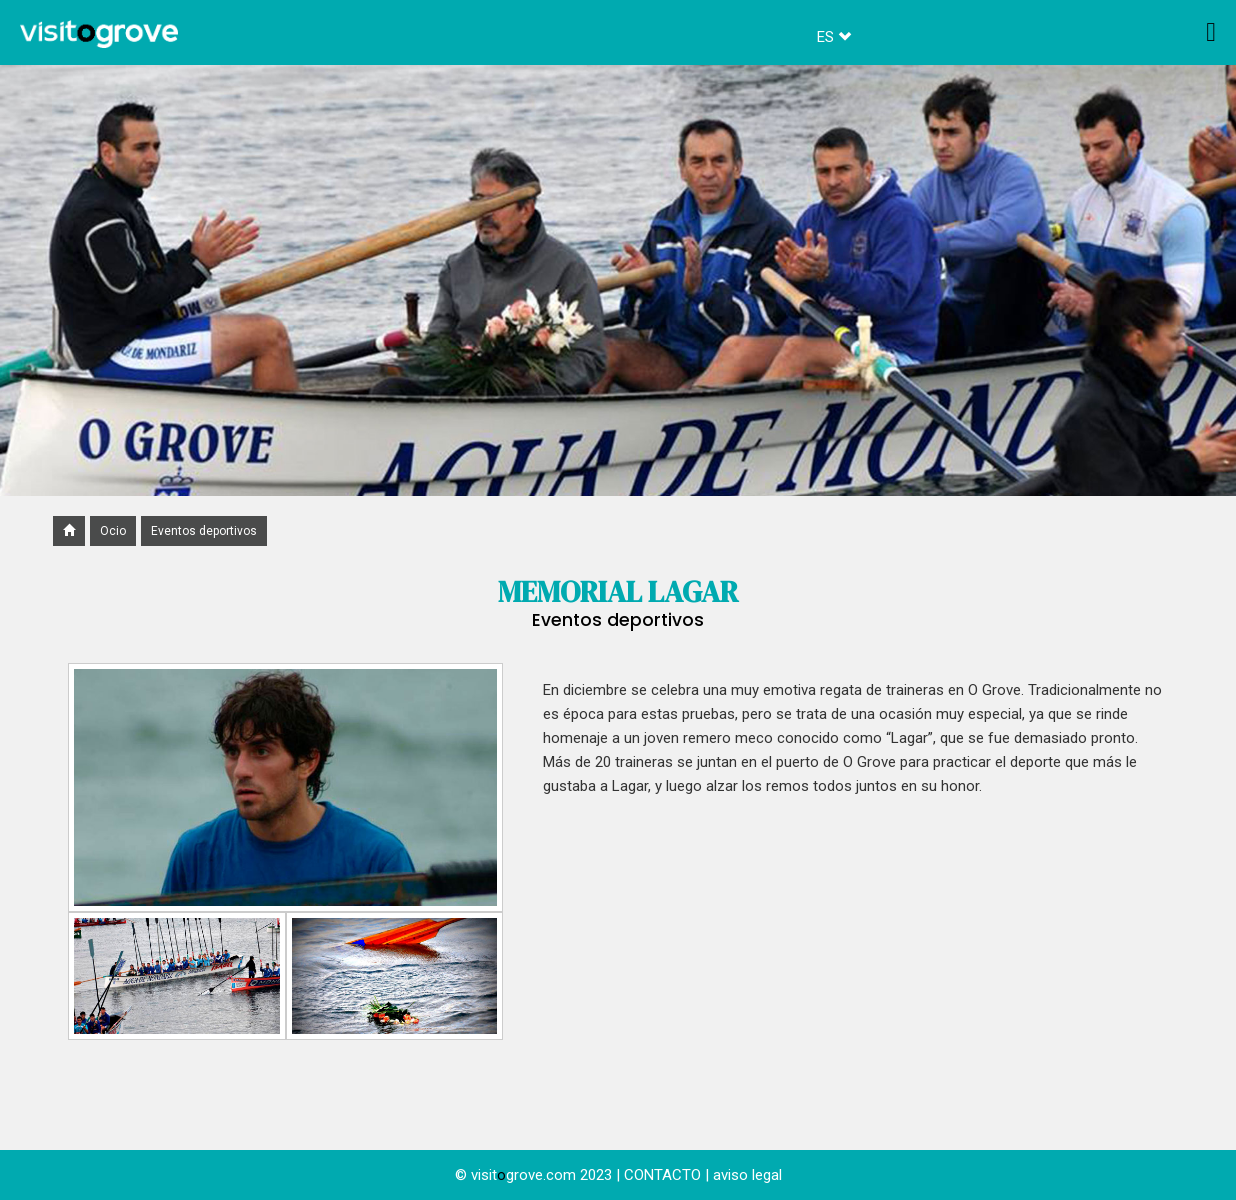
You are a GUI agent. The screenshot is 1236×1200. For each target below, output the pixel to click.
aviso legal (747, 1175)
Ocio (113, 531)
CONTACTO (662, 1175)
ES (834, 37)
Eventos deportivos (204, 531)
